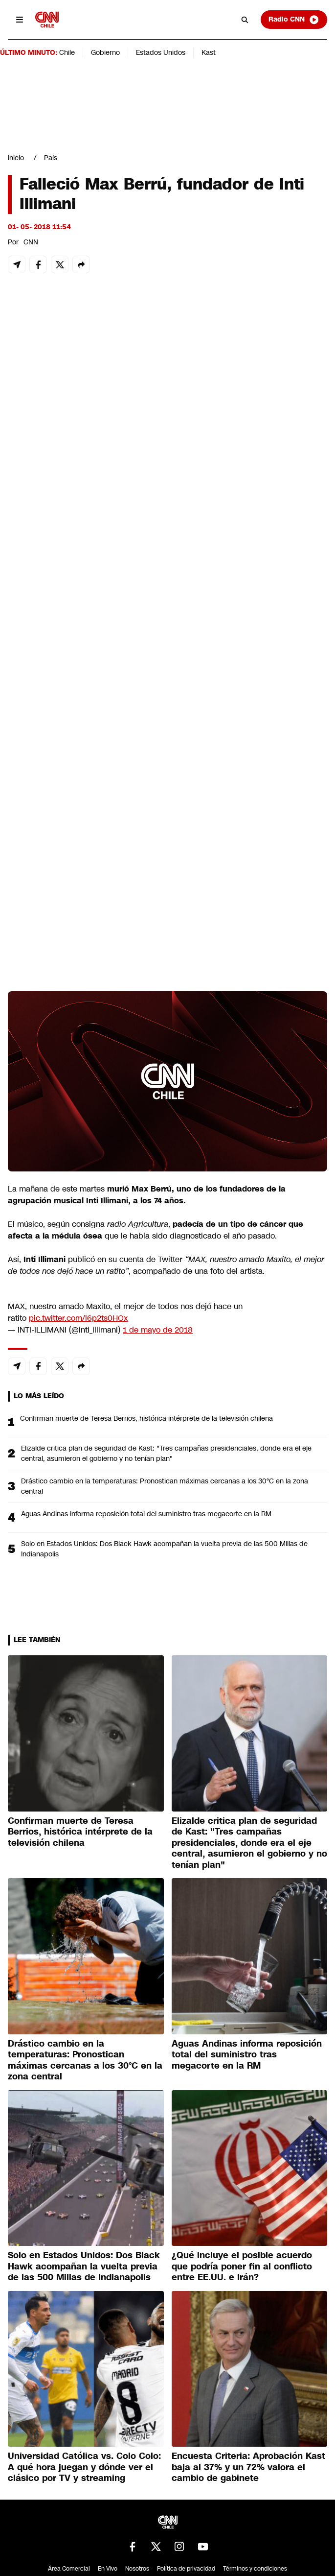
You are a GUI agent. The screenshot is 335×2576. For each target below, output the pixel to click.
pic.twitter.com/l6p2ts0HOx (78, 1318)
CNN (30, 242)
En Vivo (107, 2569)
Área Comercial (69, 2569)
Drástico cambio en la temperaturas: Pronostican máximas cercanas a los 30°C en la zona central (164, 1486)
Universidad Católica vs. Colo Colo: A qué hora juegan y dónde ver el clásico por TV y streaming (84, 2467)
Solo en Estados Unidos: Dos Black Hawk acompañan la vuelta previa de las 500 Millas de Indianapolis (164, 1549)
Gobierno (105, 52)
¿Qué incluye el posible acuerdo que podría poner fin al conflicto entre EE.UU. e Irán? (242, 2266)
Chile (67, 52)
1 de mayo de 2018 (158, 1330)
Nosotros (137, 2569)
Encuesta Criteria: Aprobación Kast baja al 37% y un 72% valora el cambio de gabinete (248, 2467)
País (50, 158)
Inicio (16, 158)
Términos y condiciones (255, 2569)
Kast (208, 52)
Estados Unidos (160, 52)
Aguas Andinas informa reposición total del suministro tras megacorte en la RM (146, 1514)
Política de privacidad (186, 2569)
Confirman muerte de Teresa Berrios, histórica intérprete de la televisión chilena (146, 1418)
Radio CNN (293, 19)
